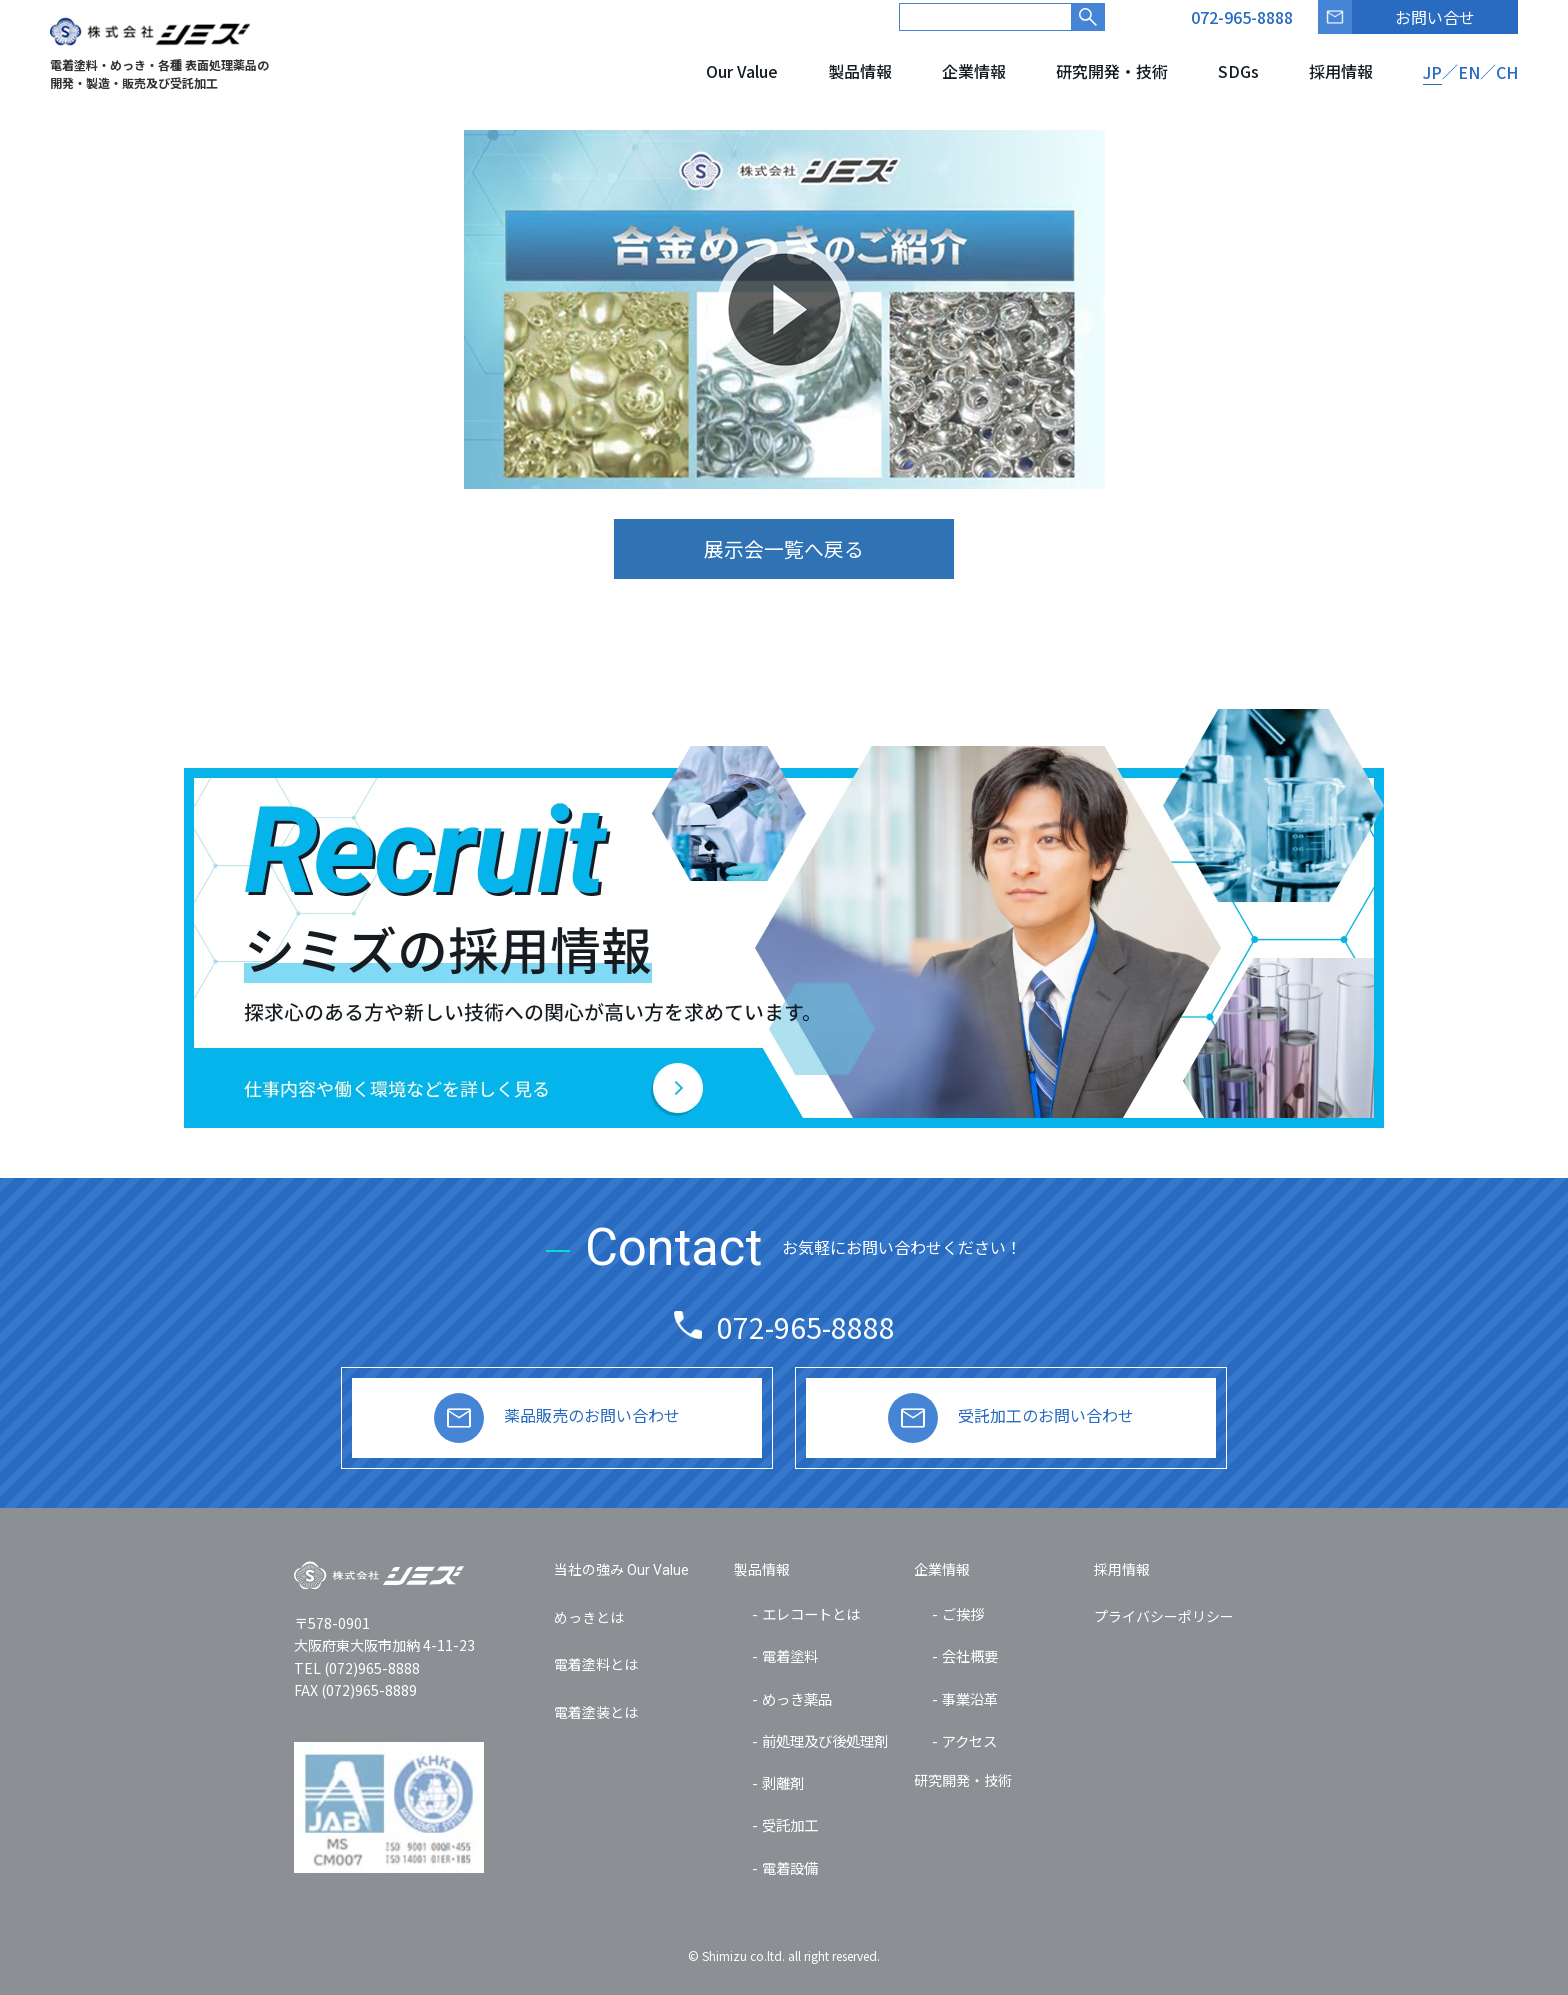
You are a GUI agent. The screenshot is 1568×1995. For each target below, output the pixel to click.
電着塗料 (790, 1655)
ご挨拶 (963, 1613)
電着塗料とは (596, 1664)
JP (1432, 72)
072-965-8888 (806, 1327)
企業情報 (974, 71)
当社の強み (621, 1569)
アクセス (969, 1740)
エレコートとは (811, 1613)
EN (1469, 72)
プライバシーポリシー (1164, 1616)
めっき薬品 (797, 1698)
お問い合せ (1435, 17)
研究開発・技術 (1112, 71)
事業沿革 (970, 1698)
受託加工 (790, 1824)
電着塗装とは (596, 1712)
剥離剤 (783, 1782)
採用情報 (1341, 71)
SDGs (1238, 71)
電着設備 (790, 1867)
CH (1507, 72)
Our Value (742, 71)
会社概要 (970, 1655)
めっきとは (589, 1617)
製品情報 (860, 71)
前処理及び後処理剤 (825, 1740)
